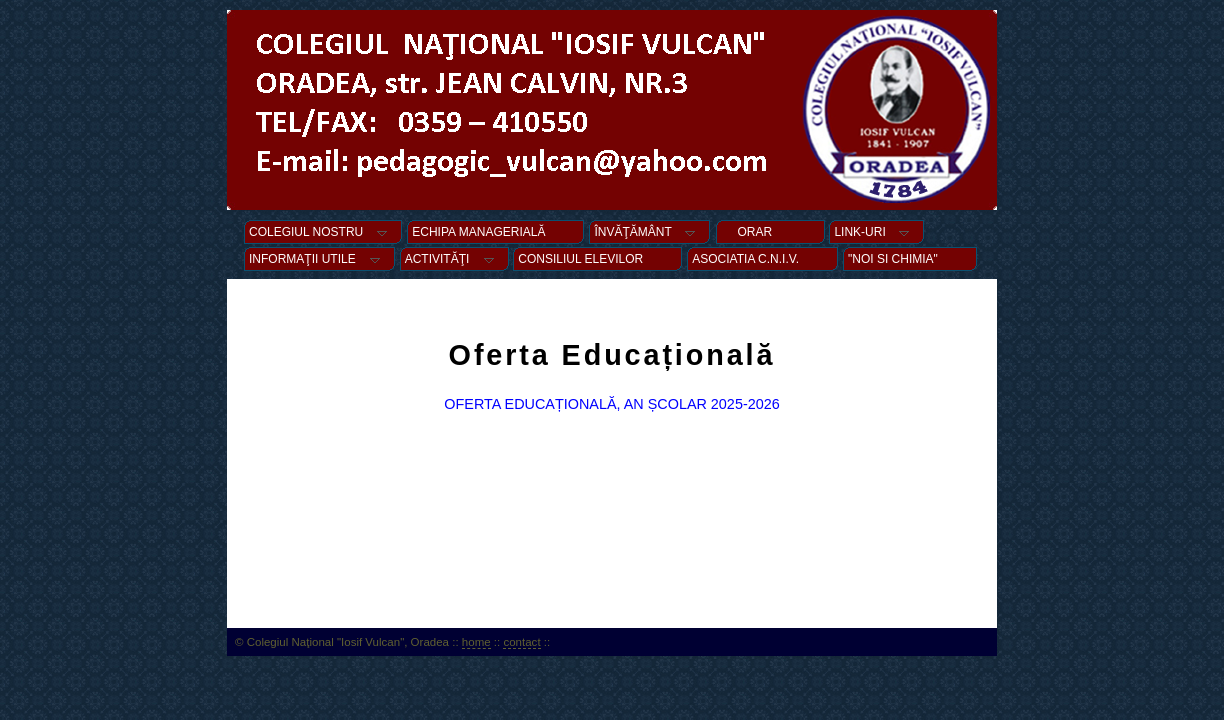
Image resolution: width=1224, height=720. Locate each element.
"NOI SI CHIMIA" (910, 259)
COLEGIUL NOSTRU (323, 232)
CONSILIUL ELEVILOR (597, 259)
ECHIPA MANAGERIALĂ (495, 232)
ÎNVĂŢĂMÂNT (649, 232)
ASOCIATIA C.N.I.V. (762, 259)
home (476, 642)
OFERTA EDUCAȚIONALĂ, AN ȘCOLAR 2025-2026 (611, 404)
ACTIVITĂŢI (454, 259)
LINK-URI (876, 232)
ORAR (770, 232)
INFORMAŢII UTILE (319, 259)
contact (521, 642)
